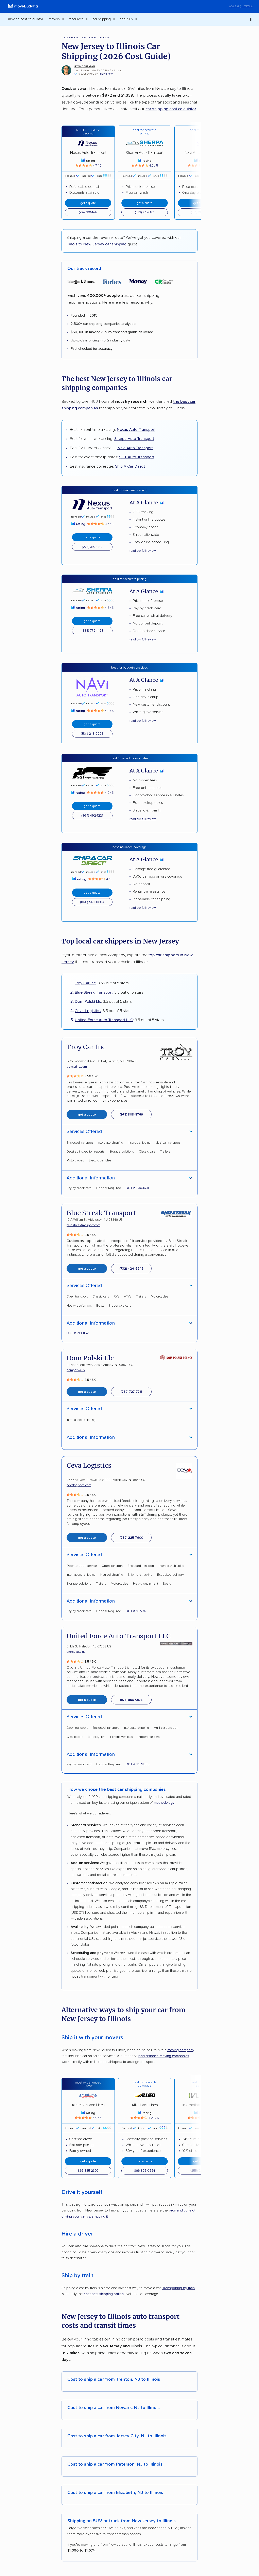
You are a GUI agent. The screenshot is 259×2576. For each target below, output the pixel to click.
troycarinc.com (77, 1066)
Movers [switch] (54, 19)
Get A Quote (88, 2161)
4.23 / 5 (144, 2118)
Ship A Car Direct (130, 466)
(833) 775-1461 (144, 212)
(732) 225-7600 (131, 1537)
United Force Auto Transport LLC (104, 1020)
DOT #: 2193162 (78, 1333)
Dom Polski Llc (88, 1002)
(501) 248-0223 (92, 733)
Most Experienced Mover (88, 2084)
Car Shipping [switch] (101, 19)
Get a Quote (87, 1114)
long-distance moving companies (163, 2056)
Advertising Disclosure (241, 6)
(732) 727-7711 (131, 1391)
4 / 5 (100, 879)
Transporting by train (178, 2288)
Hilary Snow (106, 74)
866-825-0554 (144, 2170)
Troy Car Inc (85, 983)
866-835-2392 (88, 2170)
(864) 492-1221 (92, 815)
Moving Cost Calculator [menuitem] (25, 19)
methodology (164, 1803)
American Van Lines (88, 2105)
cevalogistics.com (79, 1485)
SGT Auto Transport (136, 457)
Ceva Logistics (88, 1011)
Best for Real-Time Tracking (88, 132)
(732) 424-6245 (131, 1268)
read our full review (143, 550)
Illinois (104, 37)
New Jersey (89, 37)
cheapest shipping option (104, 2294)
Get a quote (88, 203)
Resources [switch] (76, 19)
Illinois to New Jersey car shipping (97, 244)
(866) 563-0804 (92, 902)
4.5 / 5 (144, 165)
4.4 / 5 (100, 710)
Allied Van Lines (145, 2105)
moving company (180, 2050)
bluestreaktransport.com (83, 1225)
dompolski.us (76, 1370)
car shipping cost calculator (170, 109)
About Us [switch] (126, 19)
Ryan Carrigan (84, 66)
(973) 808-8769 (131, 1114)
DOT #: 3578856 (138, 1764)
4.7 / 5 (88, 165)
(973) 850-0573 (131, 1699)
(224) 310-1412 (88, 212)
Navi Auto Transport (135, 448)
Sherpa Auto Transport (144, 153)
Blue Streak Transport (94, 992)
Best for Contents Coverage (145, 2084)
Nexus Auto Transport (88, 153)
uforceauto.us (76, 1651)
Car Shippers (70, 37)
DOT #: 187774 (136, 1611)
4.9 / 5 (100, 792)
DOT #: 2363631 (137, 1188)
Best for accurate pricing (144, 131)
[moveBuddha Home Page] (23, 6)
